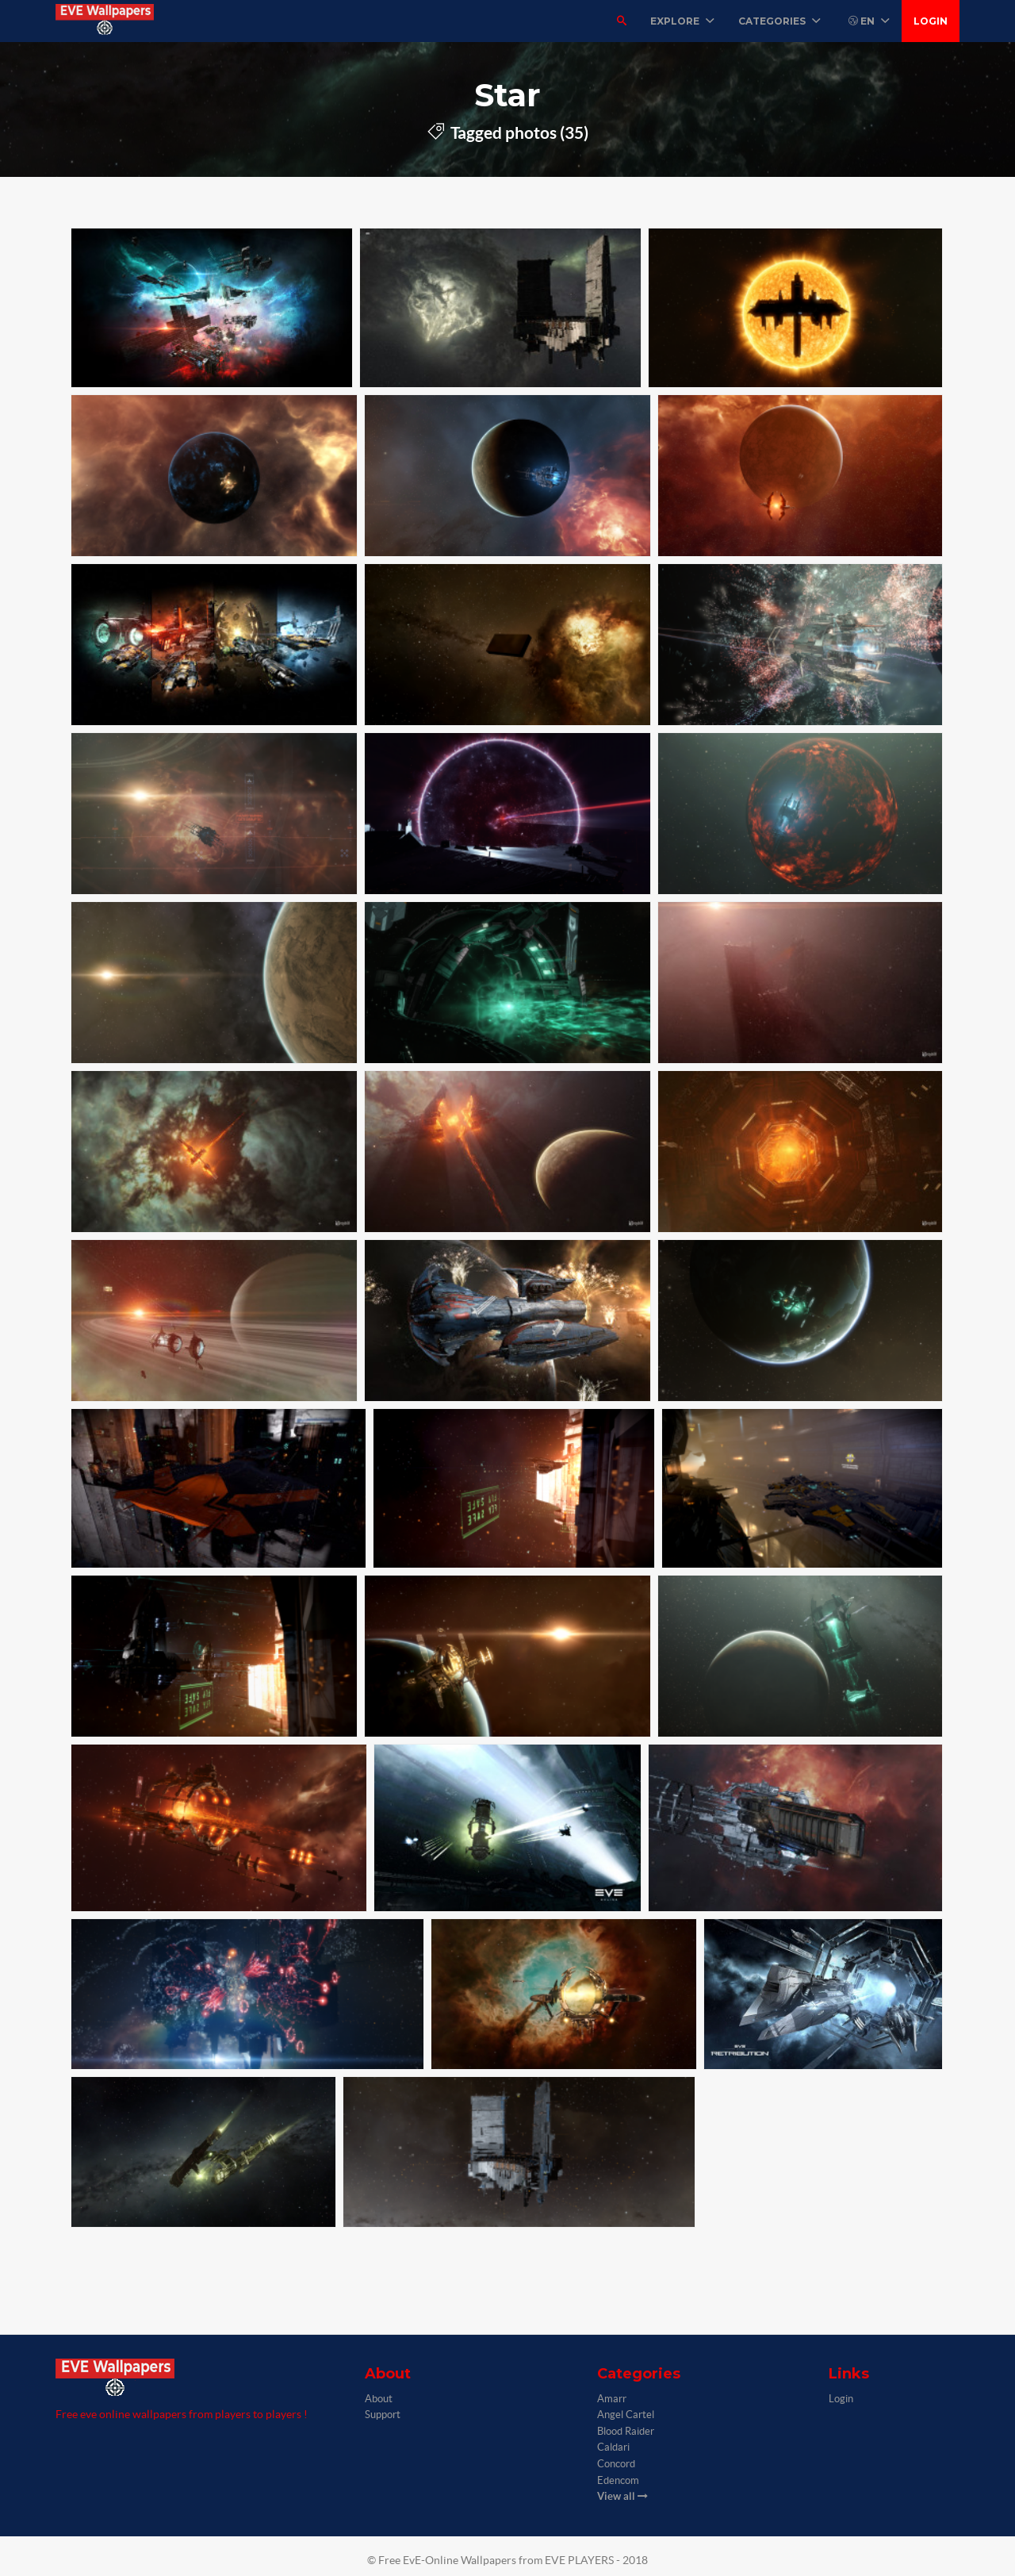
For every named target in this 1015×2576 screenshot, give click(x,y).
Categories (779, 21)
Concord (616, 2464)
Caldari (613, 2447)
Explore (682, 21)
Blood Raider (625, 2431)
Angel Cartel (625, 2415)
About (379, 2399)
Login (931, 21)
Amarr (611, 2399)
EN (869, 21)
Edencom (618, 2480)
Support (382, 2415)
